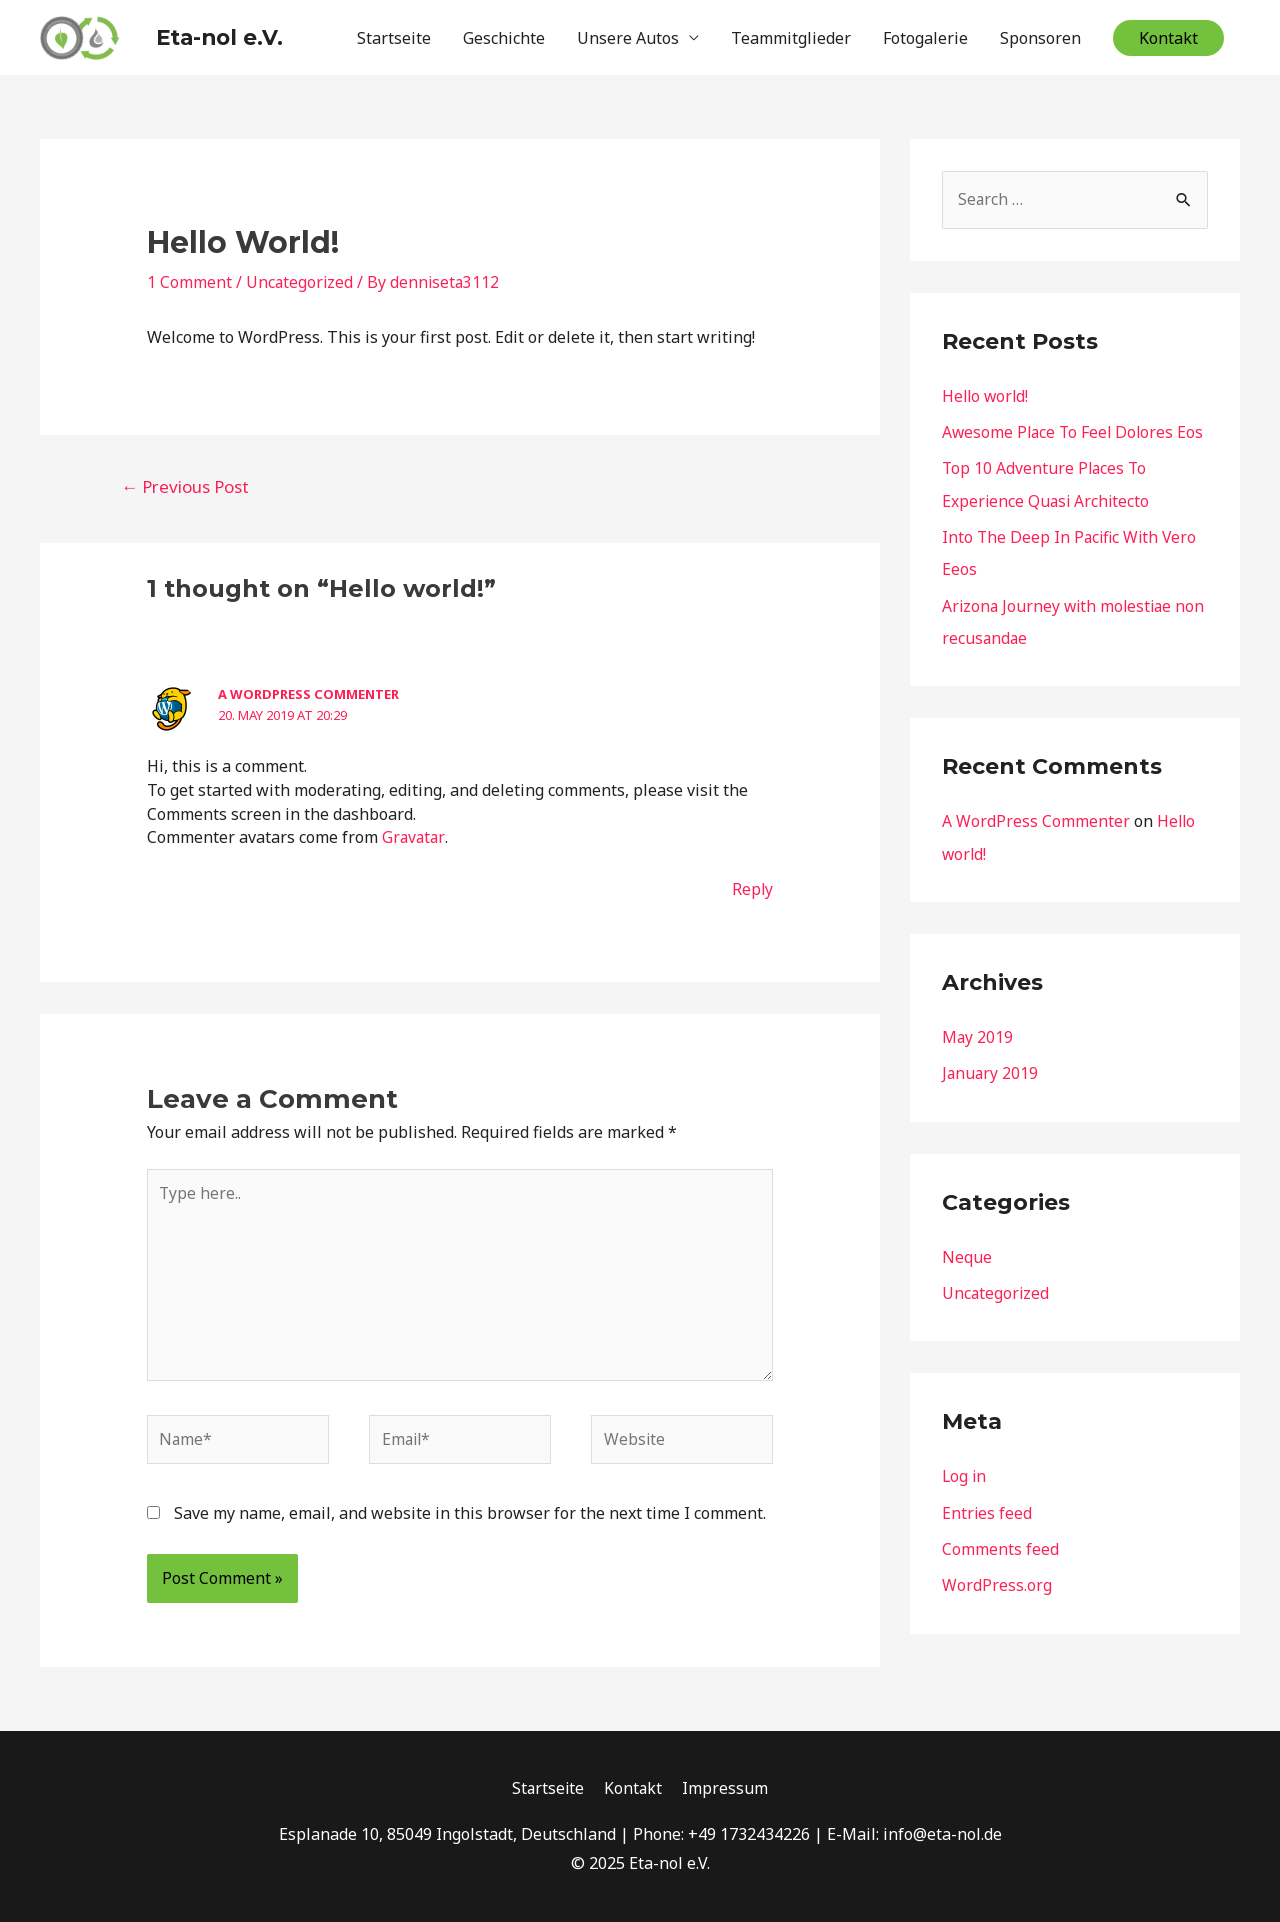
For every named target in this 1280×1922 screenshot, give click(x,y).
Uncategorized (300, 277)
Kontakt (634, 1789)
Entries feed (987, 1535)
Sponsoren (1040, 35)
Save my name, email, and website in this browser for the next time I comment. (470, 1513)
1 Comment (189, 277)
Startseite (394, 35)
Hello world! (987, 391)
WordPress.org (997, 1607)
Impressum (727, 1789)
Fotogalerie (925, 35)
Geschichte (504, 35)
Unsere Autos (628, 35)
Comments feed (1000, 1571)
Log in (965, 1499)
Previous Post (185, 481)
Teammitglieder (791, 35)
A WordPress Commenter (308, 689)
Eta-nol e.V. (192, 34)
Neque (967, 1280)
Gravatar (413, 833)
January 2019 (991, 1097)
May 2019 (978, 1061)
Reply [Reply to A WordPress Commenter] (752, 884)
